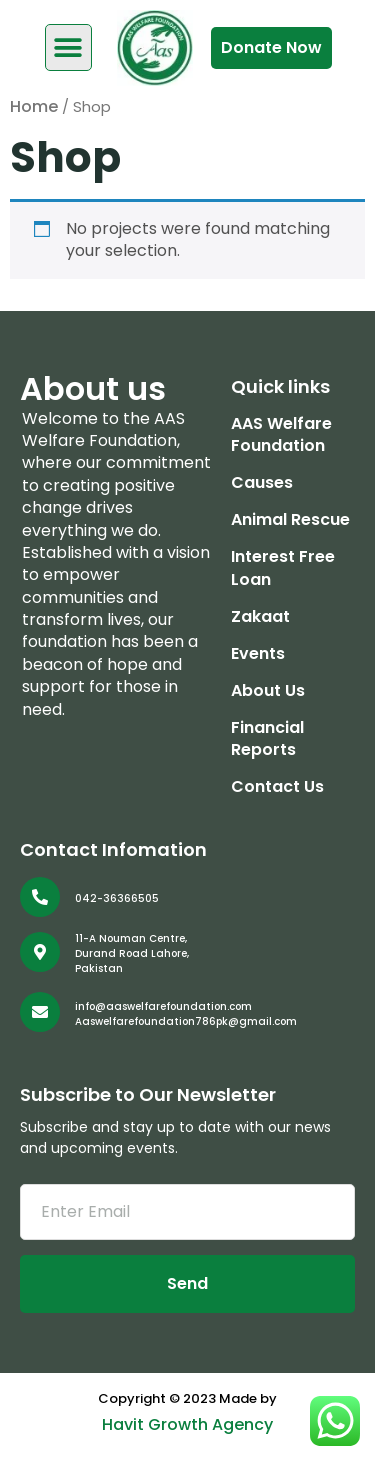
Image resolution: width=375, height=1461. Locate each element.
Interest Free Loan (283, 568)
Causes (262, 483)
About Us (268, 691)
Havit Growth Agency (187, 1424)
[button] (68, 47)
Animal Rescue (290, 520)
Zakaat (260, 617)
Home (34, 106)
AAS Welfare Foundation (281, 435)
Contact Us (277, 787)
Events (258, 654)
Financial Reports (267, 739)
